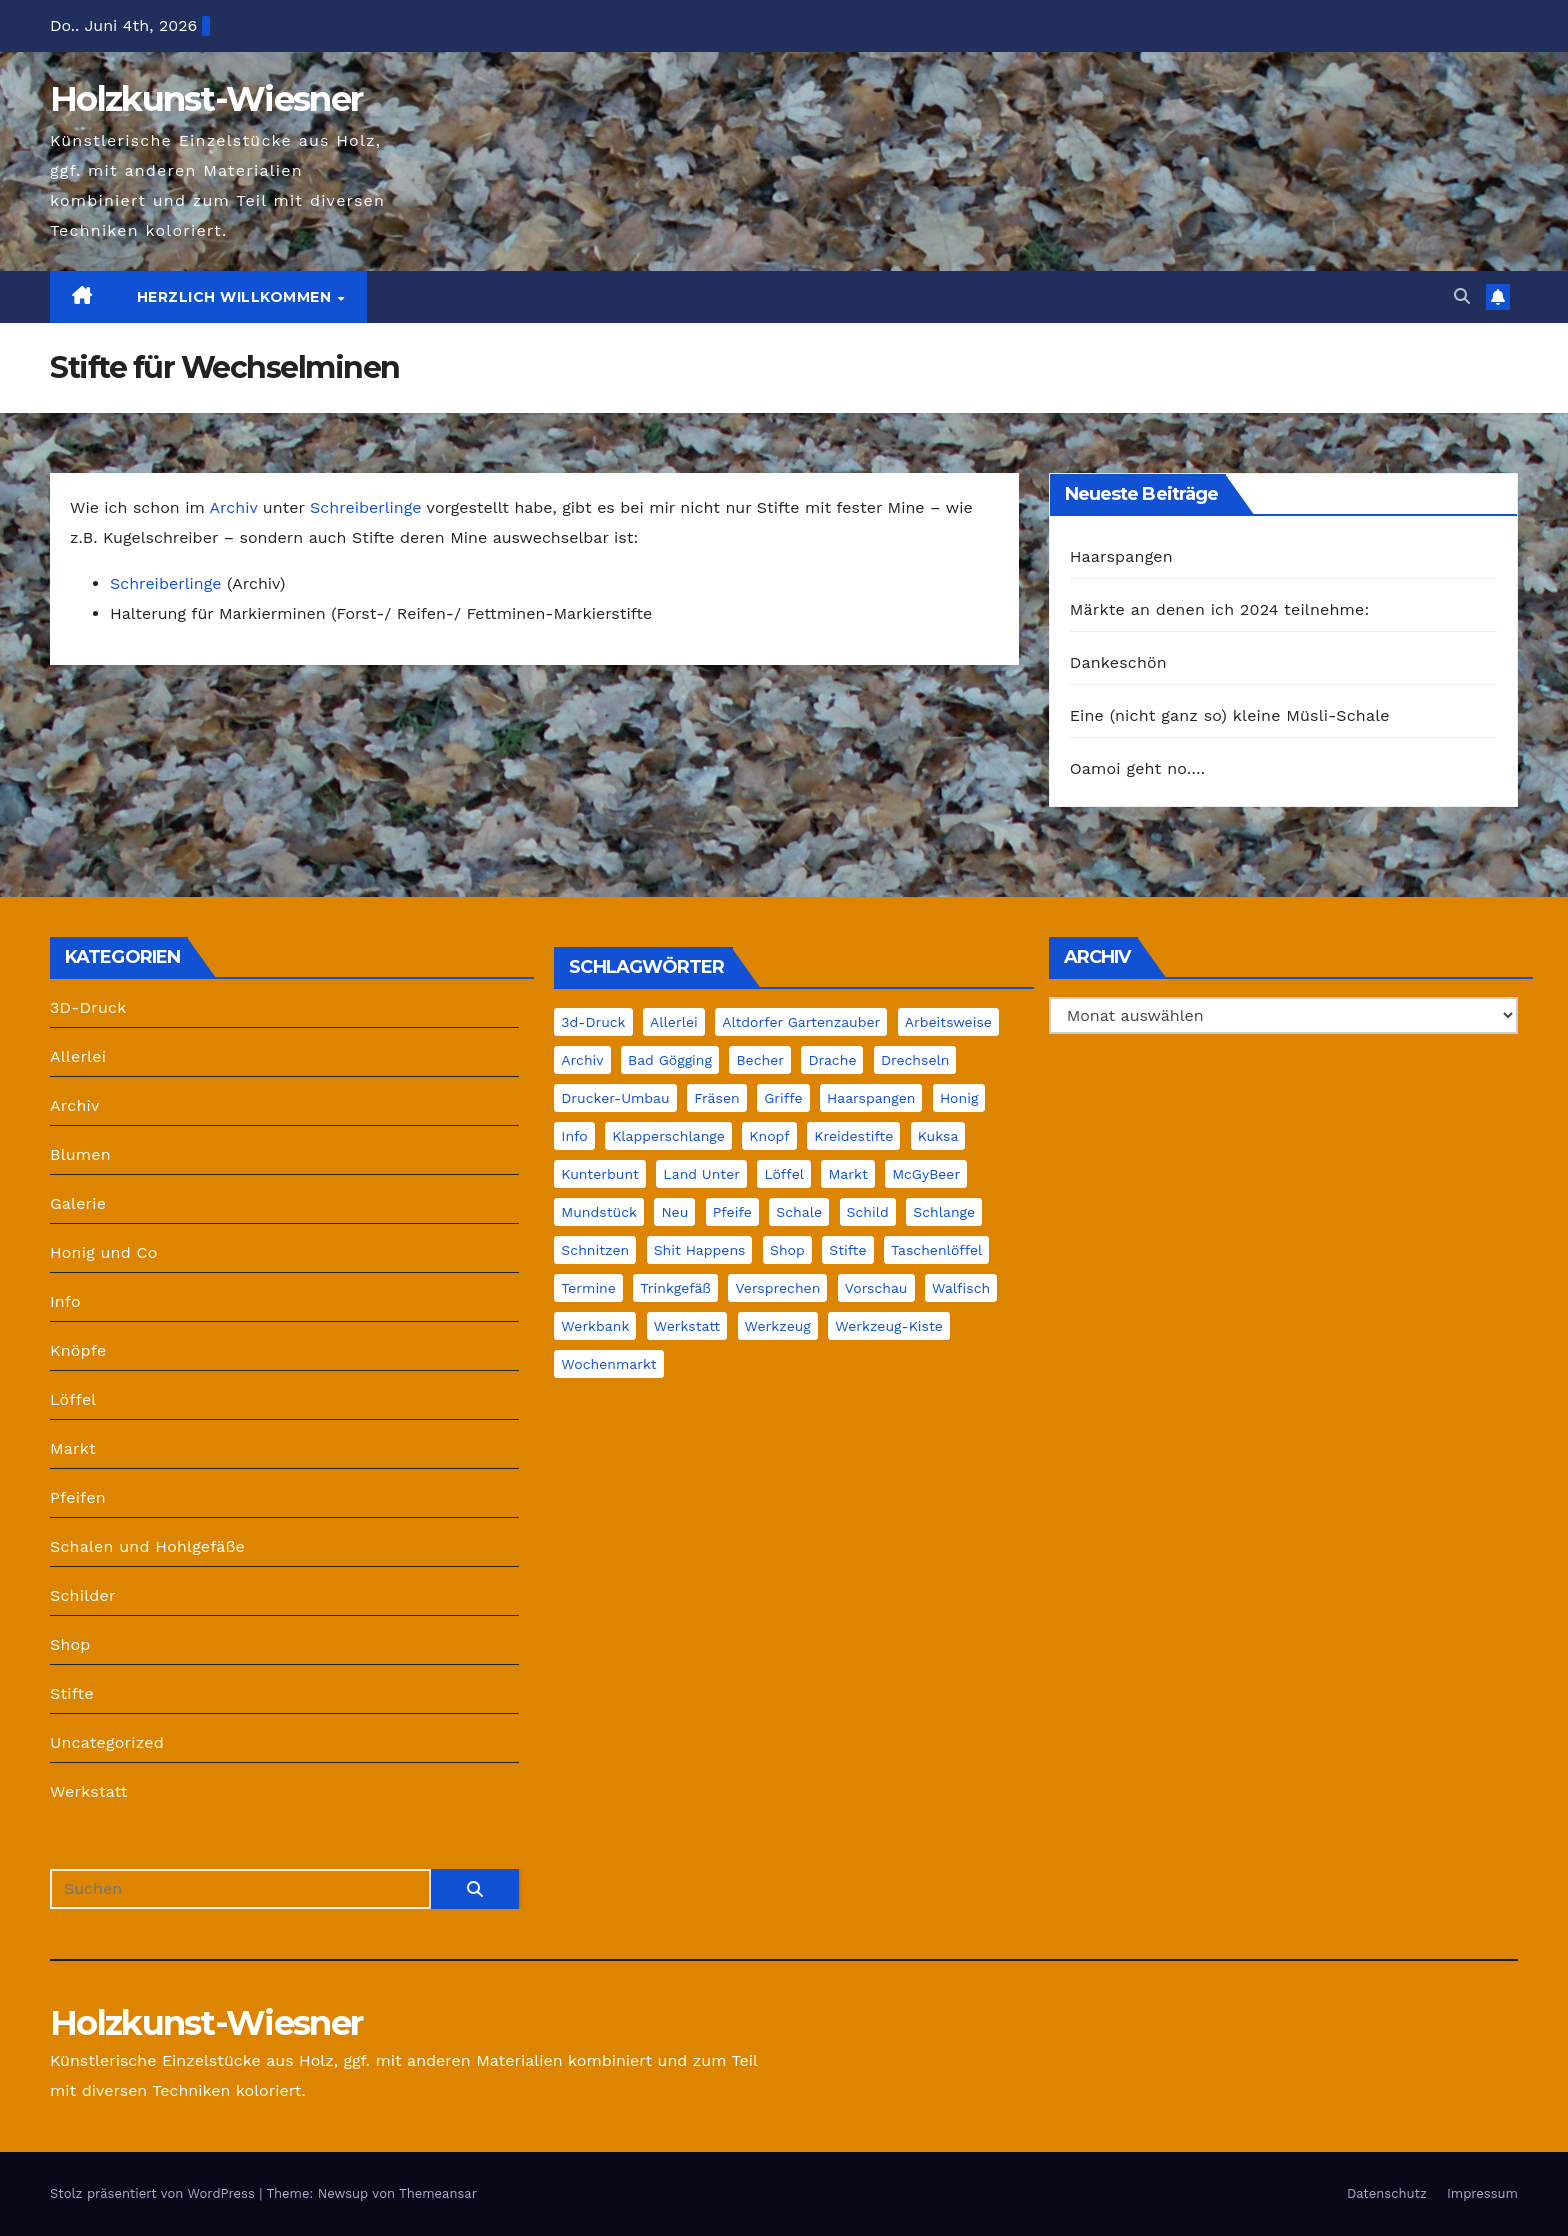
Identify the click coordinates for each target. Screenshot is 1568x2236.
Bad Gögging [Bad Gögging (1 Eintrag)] (670, 1060)
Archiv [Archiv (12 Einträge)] (582, 1060)
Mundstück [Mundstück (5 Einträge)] (599, 1212)
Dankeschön (1118, 662)
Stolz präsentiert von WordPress (154, 2193)
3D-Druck (88, 1007)
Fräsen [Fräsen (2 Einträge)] (717, 1098)
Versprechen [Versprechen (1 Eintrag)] (777, 1288)
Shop (70, 1644)
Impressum (1482, 2193)
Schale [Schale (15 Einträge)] (799, 1212)
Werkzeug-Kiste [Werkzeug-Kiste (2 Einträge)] (889, 1326)
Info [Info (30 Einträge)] (574, 1136)
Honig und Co (104, 1252)
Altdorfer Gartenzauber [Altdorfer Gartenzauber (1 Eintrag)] (801, 1022)
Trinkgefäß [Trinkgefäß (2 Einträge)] (675, 1288)
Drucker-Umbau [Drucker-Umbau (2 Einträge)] (615, 1098)
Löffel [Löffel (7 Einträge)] (784, 1174)
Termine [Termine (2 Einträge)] (588, 1288)
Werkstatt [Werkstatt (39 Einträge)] (687, 1326)
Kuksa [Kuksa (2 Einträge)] (938, 1136)
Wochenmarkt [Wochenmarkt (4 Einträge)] (608, 1364)
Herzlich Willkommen (236, 297)
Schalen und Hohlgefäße (147, 1546)
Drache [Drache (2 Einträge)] (832, 1060)
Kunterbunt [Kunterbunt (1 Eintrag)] (600, 1174)
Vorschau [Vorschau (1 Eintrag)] (876, 1288)
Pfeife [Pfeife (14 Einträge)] (732, 1212)
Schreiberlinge (365, 507)
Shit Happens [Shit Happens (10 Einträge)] (700, 1250)
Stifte (72, 1693)
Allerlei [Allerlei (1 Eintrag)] (674, 1022)
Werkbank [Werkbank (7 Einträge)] (595, 1326)
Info (65, 1301)
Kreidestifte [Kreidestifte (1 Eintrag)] (853, 1136)
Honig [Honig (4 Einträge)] (959, 1098)
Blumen (80, 1154)
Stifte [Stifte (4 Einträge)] (847, 1250)
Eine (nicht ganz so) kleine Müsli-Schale (1230, 715)
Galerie (78, 1203)
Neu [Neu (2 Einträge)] (674, 1212)
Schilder (83, 1595)
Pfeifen (78, 1497)
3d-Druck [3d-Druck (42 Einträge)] (593, 1022)
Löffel (73, 1399)
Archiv (233, 507)
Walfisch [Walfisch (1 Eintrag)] (961, 1288)
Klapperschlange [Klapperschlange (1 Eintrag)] (668, 1136)
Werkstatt (89, 1791)
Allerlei (78, 1056)
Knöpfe (78, 1350)
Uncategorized (107, 1742)
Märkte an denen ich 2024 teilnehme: (1220, 609)
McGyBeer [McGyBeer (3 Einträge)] (926, 1174)
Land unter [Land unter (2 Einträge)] (701, 1174)
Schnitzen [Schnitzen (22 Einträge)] (595, 1250)
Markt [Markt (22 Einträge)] (847, 1174)
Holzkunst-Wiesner (206, 99)
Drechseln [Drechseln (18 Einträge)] (915, 1060)
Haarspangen (1121, 556)
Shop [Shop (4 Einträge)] (787, 1250)
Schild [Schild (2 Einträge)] (868, 1212)
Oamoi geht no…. (1138, 768)
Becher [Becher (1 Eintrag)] (760, 1060)
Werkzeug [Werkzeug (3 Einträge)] (778, 1326)
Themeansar (438, 2193)
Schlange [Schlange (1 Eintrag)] (944, 1212)
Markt (73, 1448)
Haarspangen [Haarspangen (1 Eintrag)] (871, 1098)
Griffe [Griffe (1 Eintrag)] (783, 1098)
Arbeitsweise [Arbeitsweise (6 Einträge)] (948, 1022)
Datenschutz (1387, 2193)
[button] (1462, 296)
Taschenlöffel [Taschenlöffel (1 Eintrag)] (936, 1250)
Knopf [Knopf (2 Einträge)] (769, 1136)
